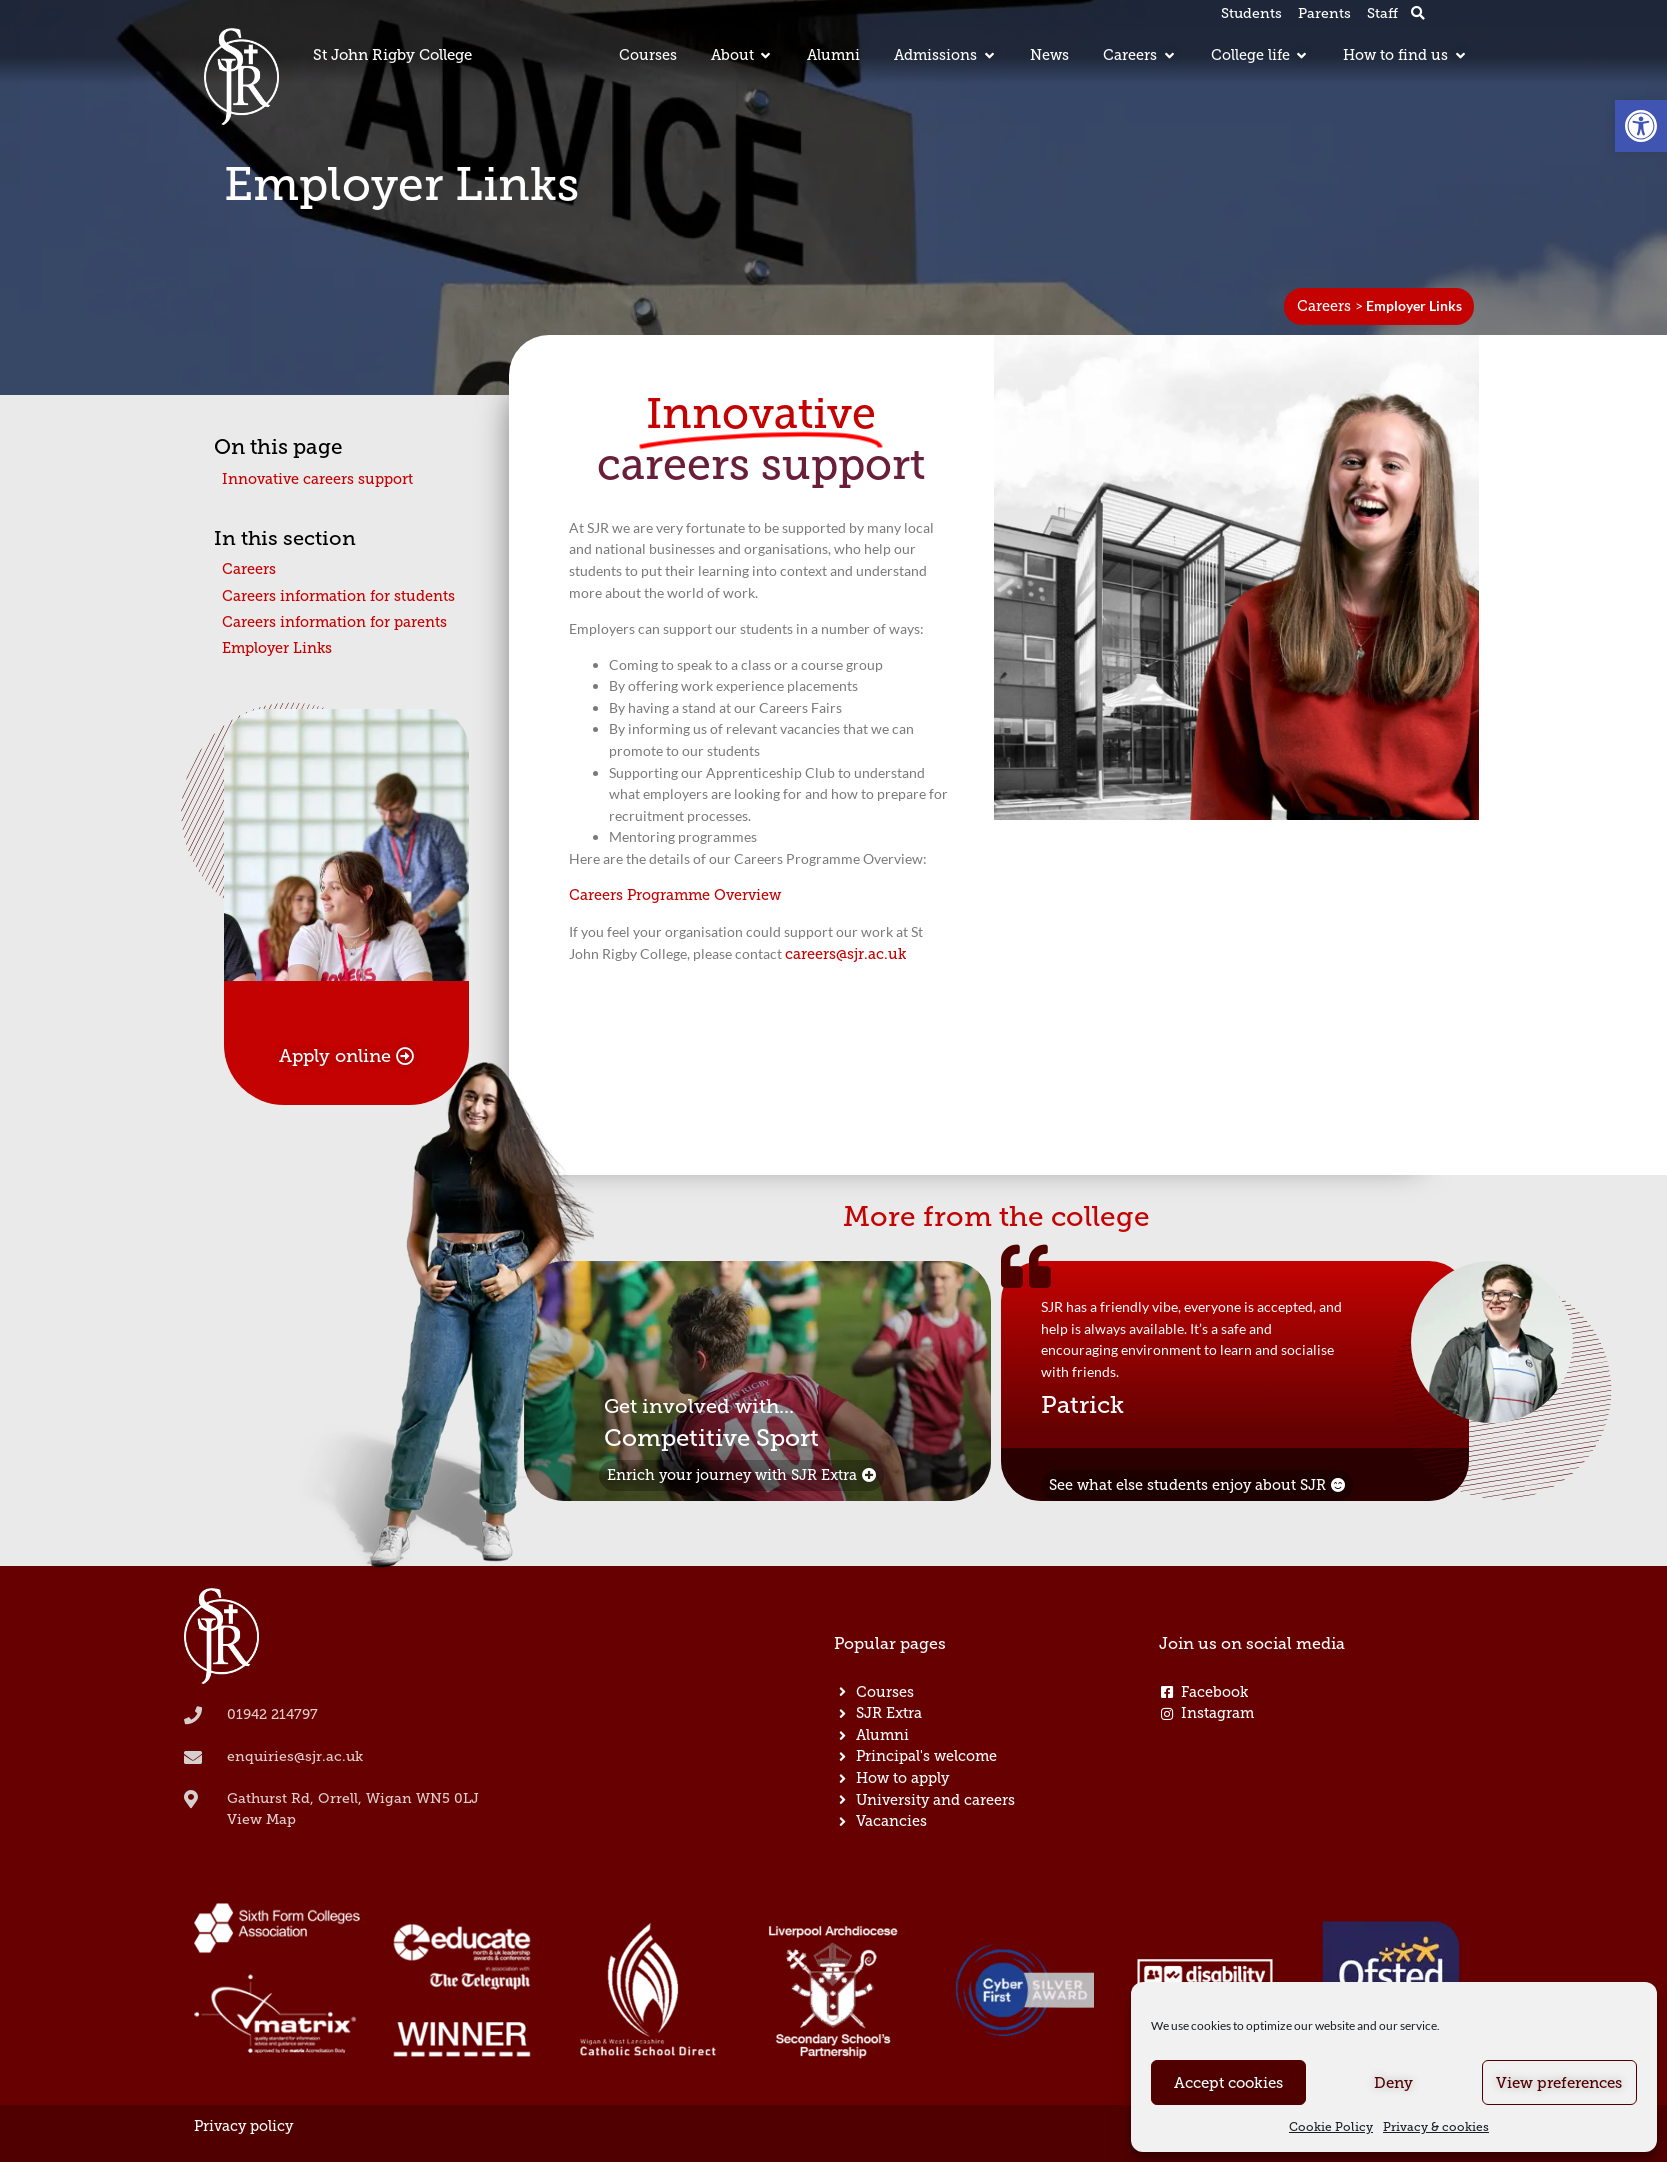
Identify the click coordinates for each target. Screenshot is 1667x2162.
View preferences (1559, 2083)
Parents (1324, 13)
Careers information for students (338, 596)
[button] (1641, 126)
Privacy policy (243, 2126)
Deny (1393, 2083)
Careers (1324, 306)
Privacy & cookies (1436, 2127)
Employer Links (277, 648)
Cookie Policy (1331, 2127)
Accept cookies (1228, 2083)
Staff (1382, 13)
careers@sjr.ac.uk (845, 954)
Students (1251, 13)
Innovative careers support (317, 479)
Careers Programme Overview (675, 895)
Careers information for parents (334, 622)
